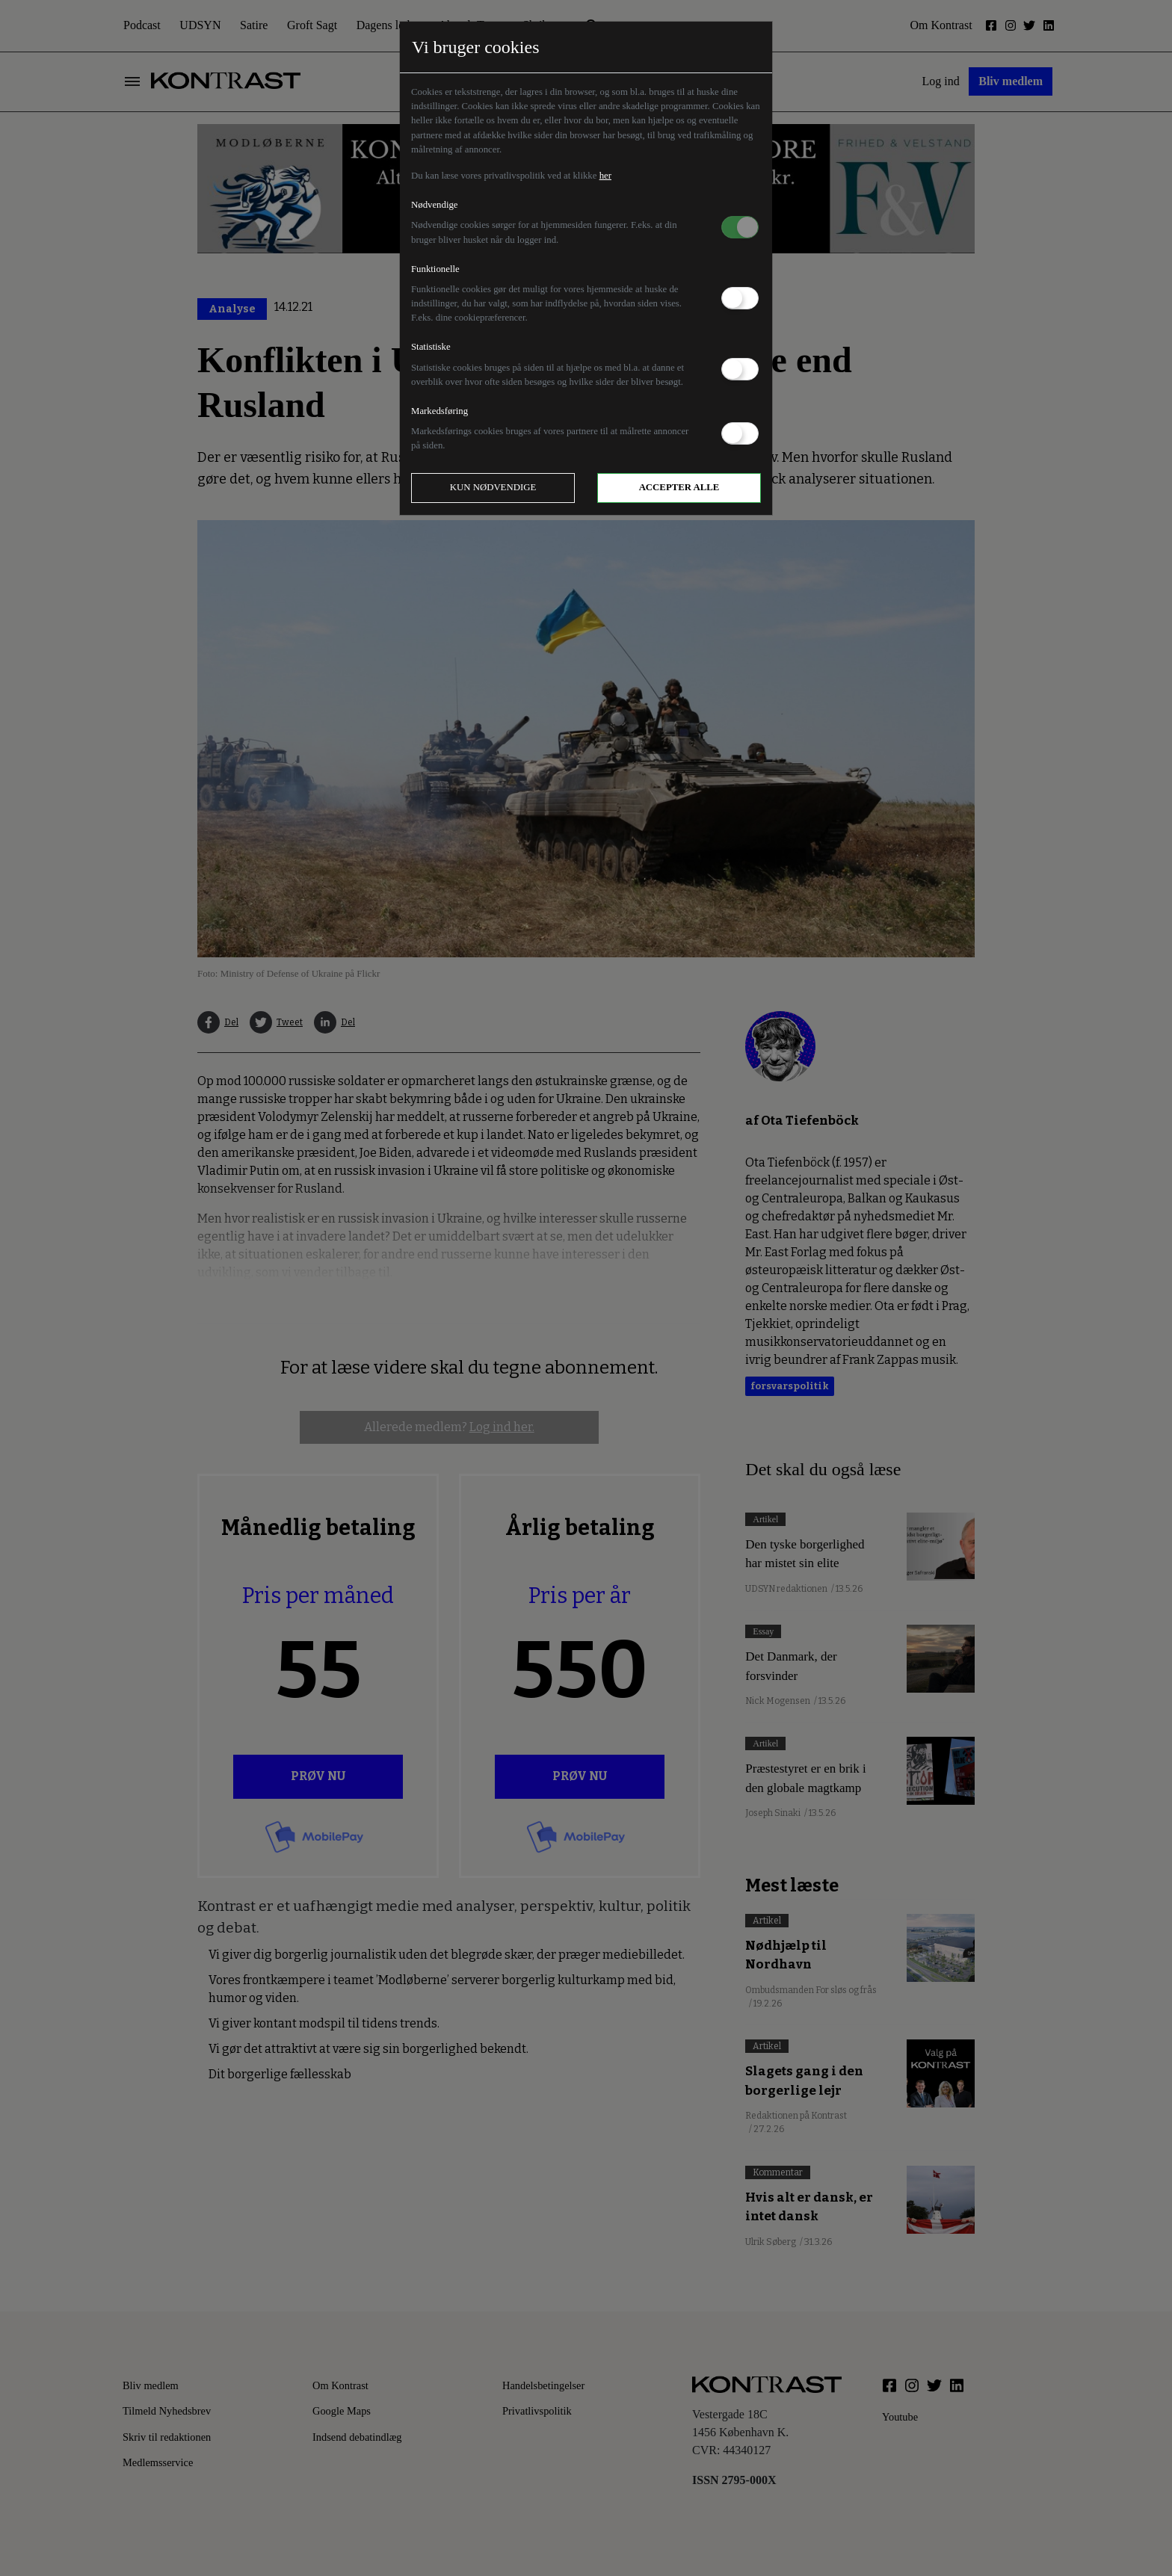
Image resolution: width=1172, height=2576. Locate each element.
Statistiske (431, 347)
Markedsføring (439, 411)
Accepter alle (679, 487)
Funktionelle (435, 269)
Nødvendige (434, 205)
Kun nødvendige (493, 487)
